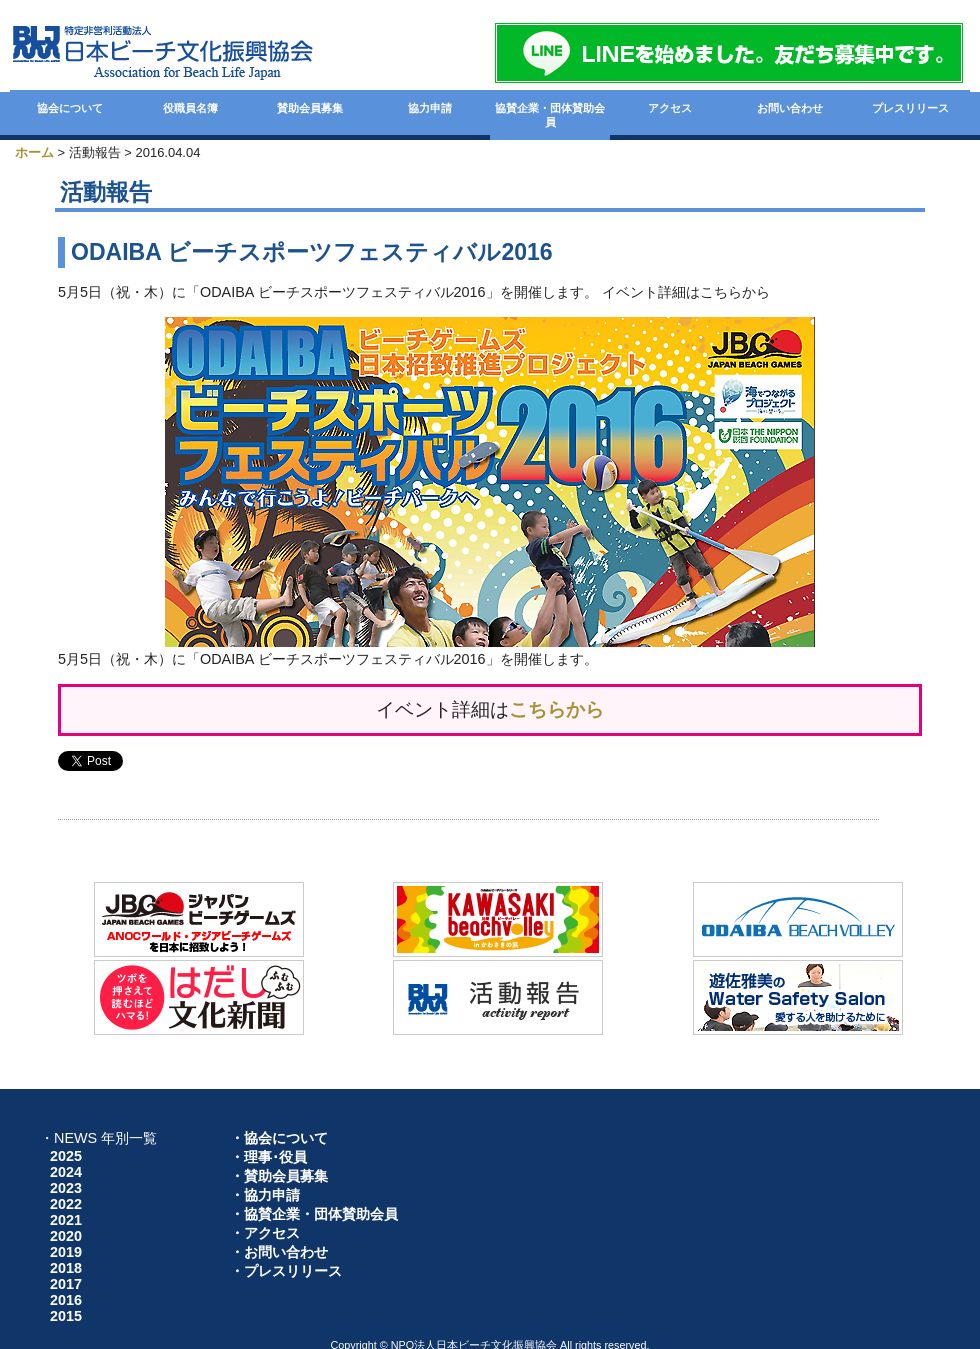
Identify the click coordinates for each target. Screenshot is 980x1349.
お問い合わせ (790, 108)
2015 (66, 1316)
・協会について (279, 1138)
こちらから (556, 709)
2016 (66, 1300)
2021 (66, 1220)
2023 (66, 1188)
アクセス (670, 108)
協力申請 (430, 108)
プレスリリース (910, 108)
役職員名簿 (190, 108)
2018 (66, 1268)
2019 (66, 1252)
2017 (66, 1284)
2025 (66, 1156)
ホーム (34, 152)
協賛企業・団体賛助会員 (550, 115)
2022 (66, 1204)
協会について (70, 108)
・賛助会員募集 (279, 1176)
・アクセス (265, 1233)
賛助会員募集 (310, 108)
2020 (66, 1236)
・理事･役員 (268, 1157)
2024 (66, 1172)
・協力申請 (265, 1195)
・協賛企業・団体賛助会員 (314, 1214)
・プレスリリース (286, 1271)
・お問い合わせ (279, 1252)
